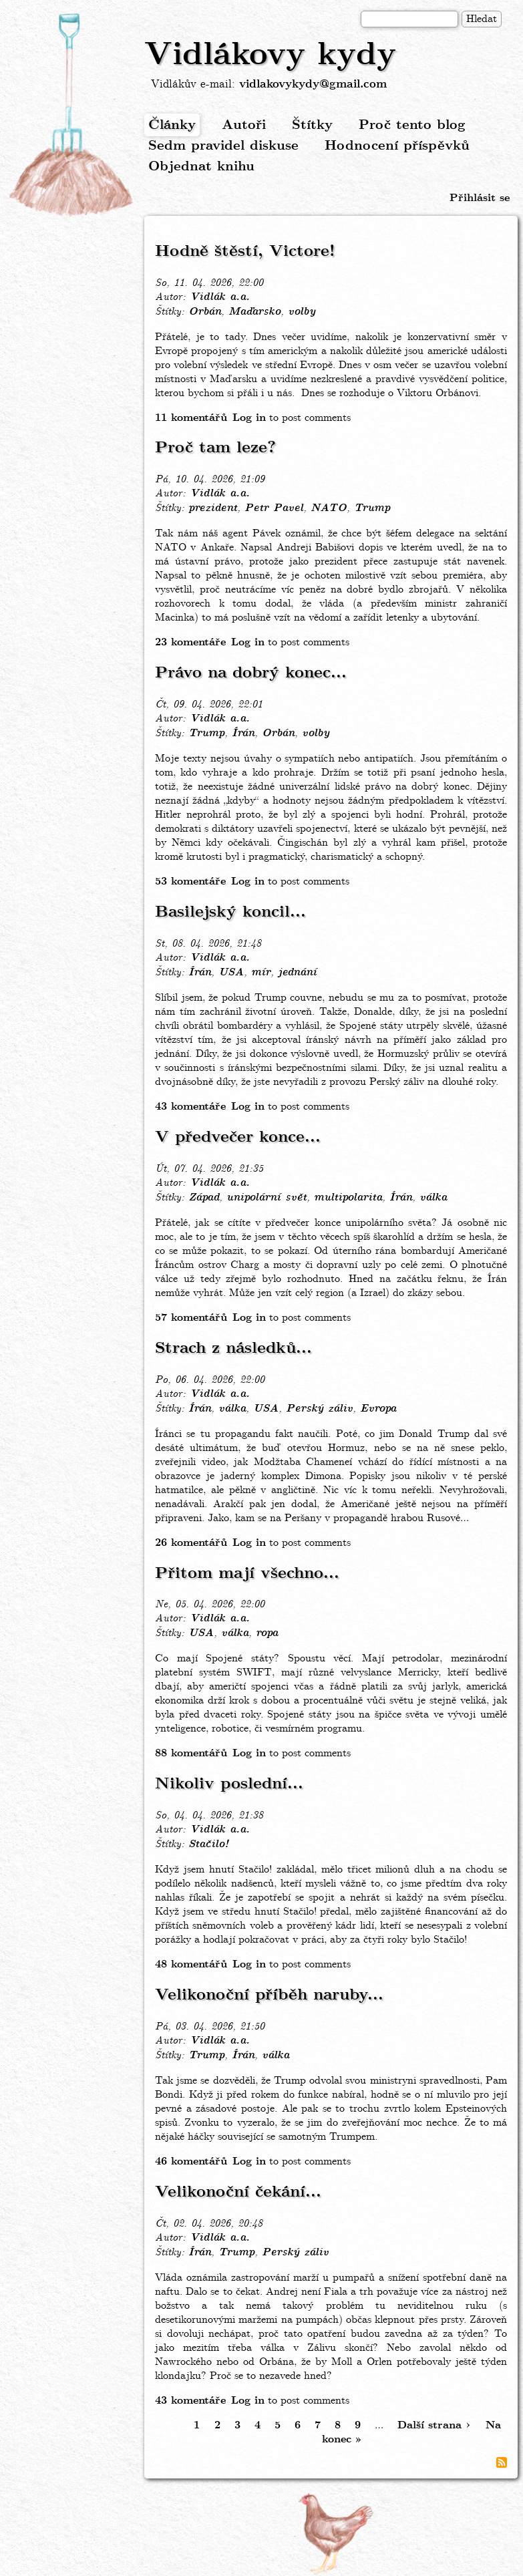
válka (433, 1197)
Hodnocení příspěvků (397, 146)
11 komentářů (191, 418)
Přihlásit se (480, 198)
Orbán (204, 312)
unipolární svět (266, 1197)
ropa (267, 1633)
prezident (212, 508)
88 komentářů (191, 1753)
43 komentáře (190, 1107)
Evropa (378, 1409)
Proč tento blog (412, 125)
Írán (243, 733)
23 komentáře (190, 642)
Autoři (244, 125)
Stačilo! (208, 1844)
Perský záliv (319, 1409)
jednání (297, 972)
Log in (249, 418)
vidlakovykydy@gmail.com (313, 84)
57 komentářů (191, 1318)
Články (172, 125)
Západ (203, 1197)
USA (231, 972)
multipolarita (348, 1197)
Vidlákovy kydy (270, 55)
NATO (329, 508)
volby (301, 312)
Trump (372, 508)
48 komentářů (191, 1964)
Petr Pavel (273, 508)
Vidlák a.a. (220, 297)
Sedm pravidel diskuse (223, 146)
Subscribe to (501, 2462)
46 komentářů (191, 2161)
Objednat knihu (201, 167)
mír (261, 972)
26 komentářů (191, 1543)
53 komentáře (190, 881)
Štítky (312, 125)
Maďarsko (254, 312)
